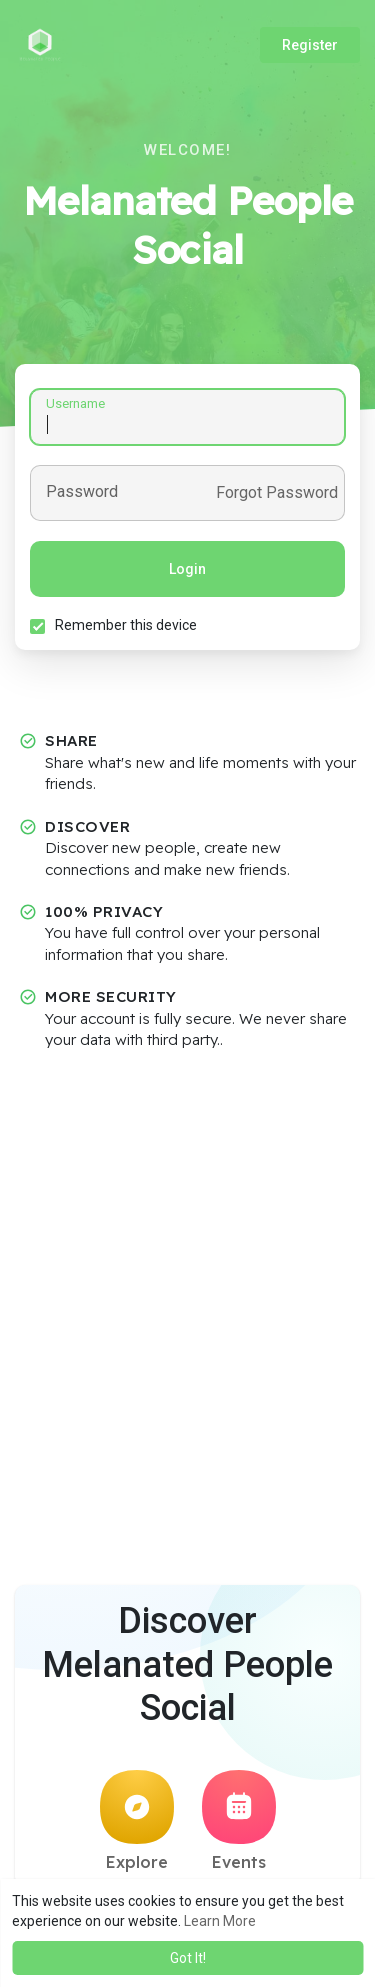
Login (187, 569)
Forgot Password (277, 493)
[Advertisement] (187, 1257)
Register (310, 45)
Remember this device (126, 625)
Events (239, 1821)
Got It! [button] (188, 1958)
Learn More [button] (220, 1921)
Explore (137, 1821)
